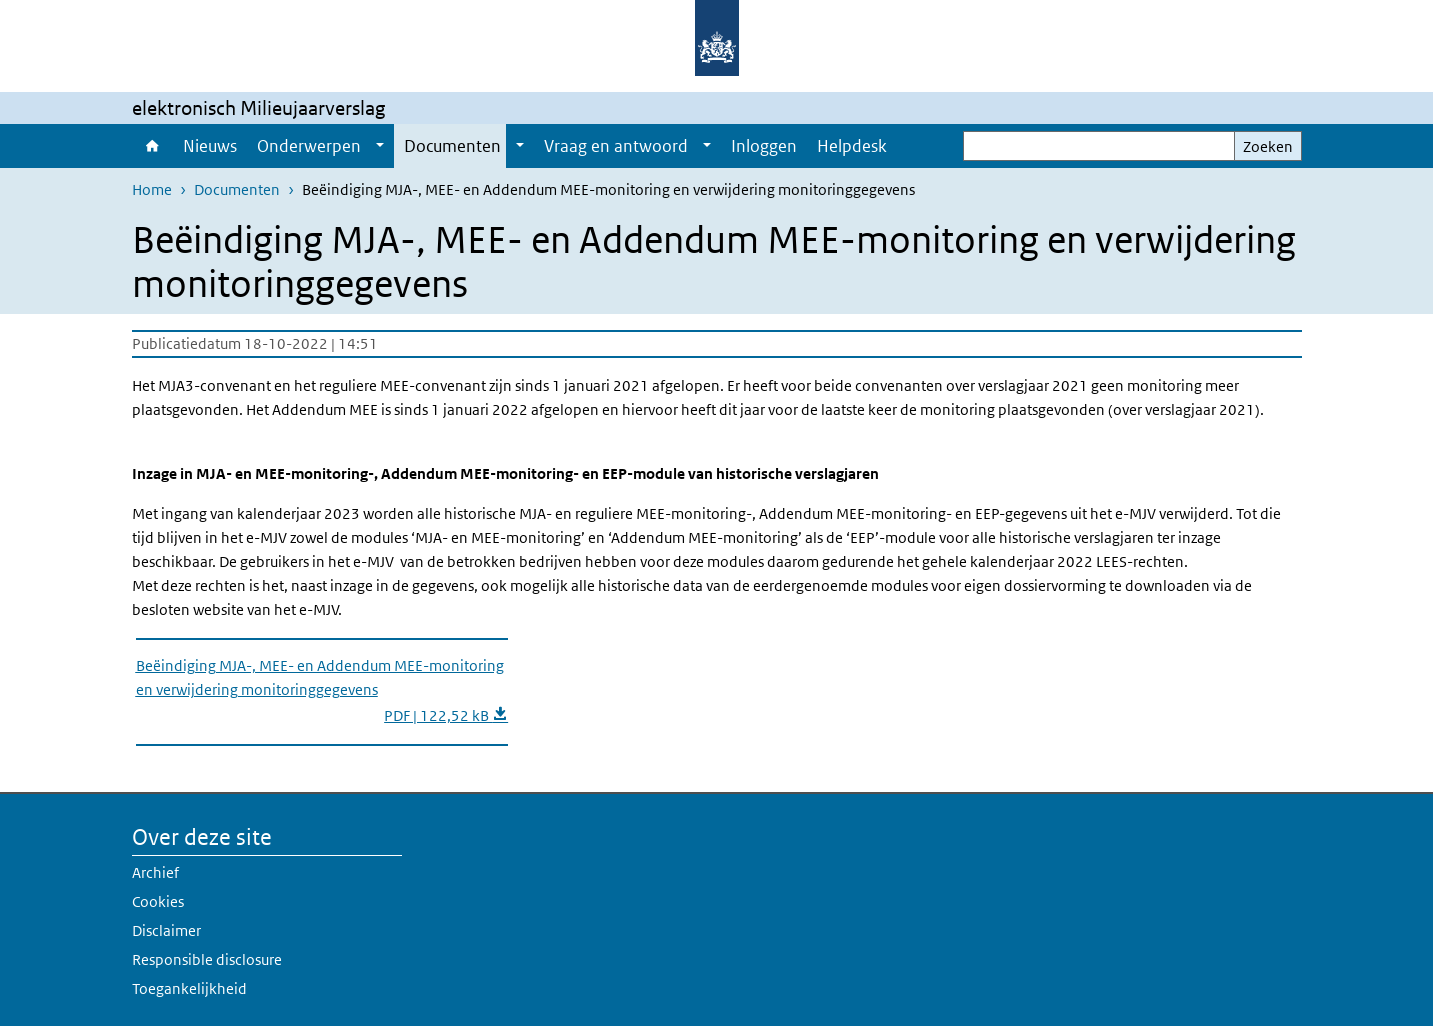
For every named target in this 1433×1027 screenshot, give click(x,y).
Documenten (452, 146)
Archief (155, 872)
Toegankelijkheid (189, 988)
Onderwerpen (309, 146)
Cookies (158, 901)
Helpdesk (852, 146)
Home (152, 146)
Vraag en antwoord (616, 146)
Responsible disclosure (207, 959)
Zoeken (1268, 146)
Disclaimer (166, 930)
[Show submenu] (380, 146)
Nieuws (210, 146)
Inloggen (764, 146)
